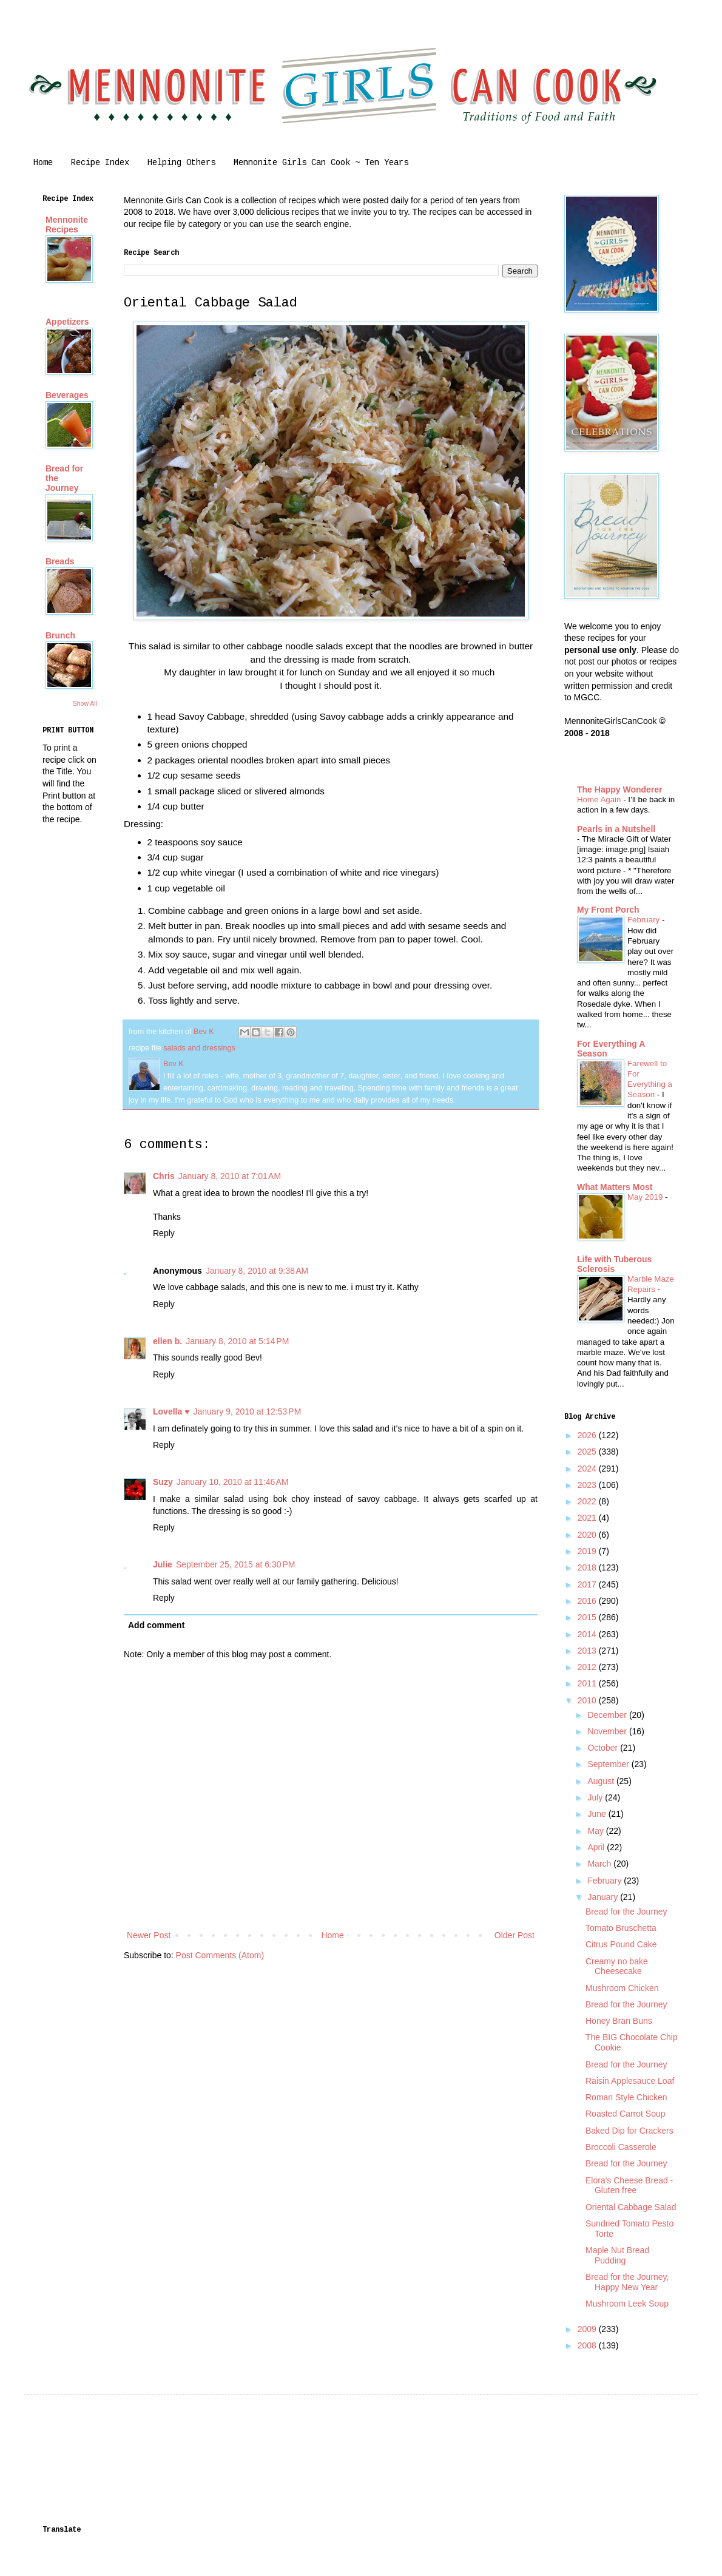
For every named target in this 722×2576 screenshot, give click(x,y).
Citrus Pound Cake (621, 1944)
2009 (588, 2329)
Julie (162, 1564)
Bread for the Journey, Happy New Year (627, 2282)
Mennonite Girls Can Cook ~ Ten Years (321, 162)
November (608, 1731)
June (597, 1814)
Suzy (163, 1482)
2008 (588, 2345)
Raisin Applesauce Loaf (629, 2081)
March (600, 1863)
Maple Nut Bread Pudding (617, 2255)
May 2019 (646, 1197)
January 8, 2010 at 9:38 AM (257, 1271)
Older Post (514, 1935)
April (597, 1847)
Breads (60, 561)
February (644, 919)
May (596, 1831)
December (608, 1715)
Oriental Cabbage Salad (630, 2207)
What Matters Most (614, 1187)
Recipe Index (100, 162)
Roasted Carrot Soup (625, 2113)
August (601, 1781)
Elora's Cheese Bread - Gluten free (629, 2185)
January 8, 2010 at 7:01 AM (229, 1176)
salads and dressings (199, 1048)
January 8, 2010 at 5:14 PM (237, 1341)
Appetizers (67, 321)
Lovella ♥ (171, 1411)
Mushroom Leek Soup (627, 2303)
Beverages (67, 395)
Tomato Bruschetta (620, 1928)
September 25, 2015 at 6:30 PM (235, 1564)
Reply (164, 1233)
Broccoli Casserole (620, 2147)
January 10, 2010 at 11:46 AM (233, 1482)
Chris (164, 1176)
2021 (588, 1518)
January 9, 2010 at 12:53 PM (247, 1411)
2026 (588, 1435)
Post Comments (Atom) (220, 1955)
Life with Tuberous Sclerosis (614, 1264)
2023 (588, 1485)
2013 (588, 1650)
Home (43, 162)
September (609, 1764)
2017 (588, 1584)
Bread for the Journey (626, 1911)
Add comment (156, 1625)
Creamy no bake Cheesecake (616, 1966)
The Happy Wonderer (620, 789)
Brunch (60, 635)
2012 (588, 1667)
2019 (588, 1551)
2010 (588, 1700)
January (603, 1897)
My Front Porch (608, 909)
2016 (588, 1601)
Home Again (600, 799)
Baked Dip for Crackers (629, 2130)
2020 (588, 1535)
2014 (588, 1634)
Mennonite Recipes (67, 224)
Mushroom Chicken (622, 1988)
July (596, 1797)
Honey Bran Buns (618, 2021)
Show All (85, 703)
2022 (588, 1501)
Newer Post (148, 1935)
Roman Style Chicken (626, 2097)
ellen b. (167, 1341)
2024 (588, 1468)
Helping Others (181, 162)
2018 (588, 1567)
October (603, 1748)
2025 (588, 1451)
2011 (588, 1683)
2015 (588, 1617)
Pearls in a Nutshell (616, 829)
